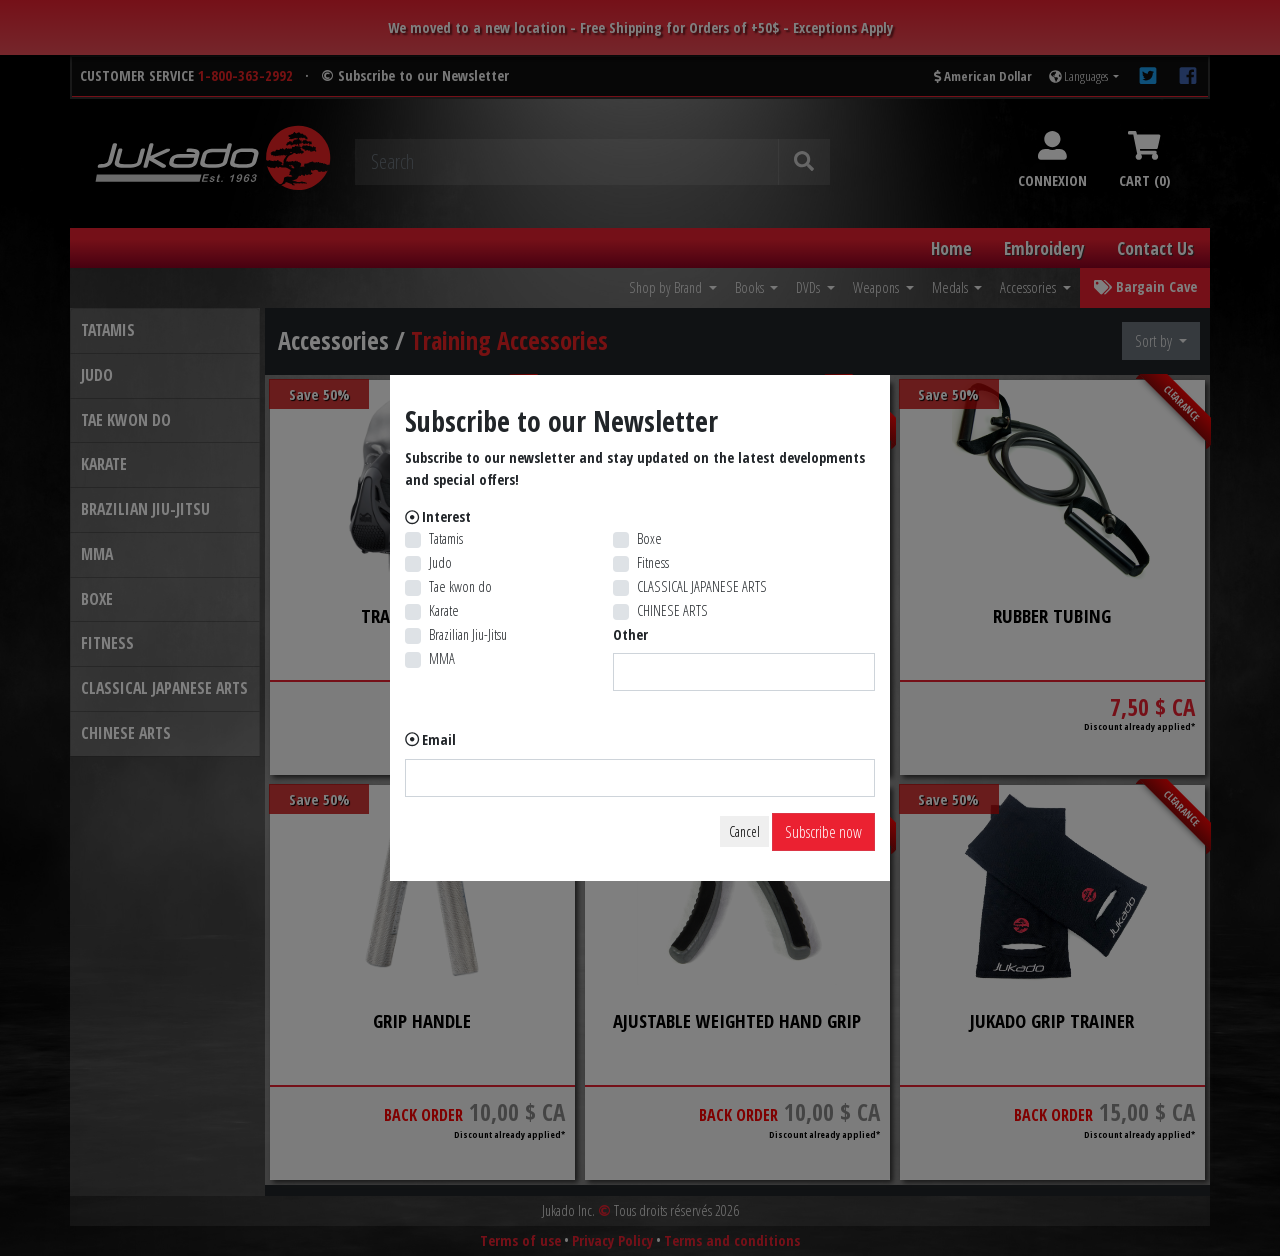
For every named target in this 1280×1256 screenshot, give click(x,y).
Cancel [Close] (744, 831)
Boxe (649, 538)
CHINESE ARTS (672, 610)
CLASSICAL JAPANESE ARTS (702, 586)
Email (439, 739)
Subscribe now (823, 832)
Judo (440, 562)
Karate (444, 610)
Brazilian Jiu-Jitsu (468, 634)
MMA (442, 658)
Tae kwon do (460, 586)
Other (630, 634)
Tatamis (446, 538)
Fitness (653, 562)
